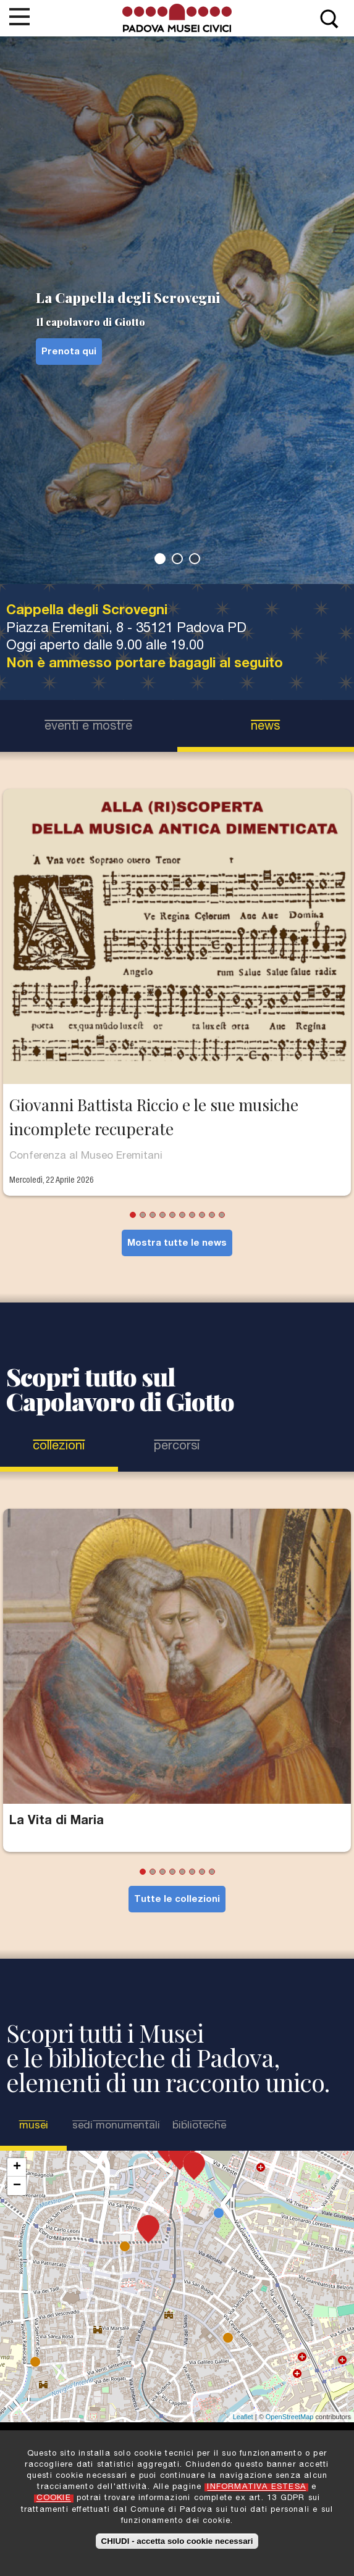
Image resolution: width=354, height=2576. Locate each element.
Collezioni (59, 1447)
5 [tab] (172, 1215)
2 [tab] (177, 558)
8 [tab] (202, 1215)
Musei (40, 2126)
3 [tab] (194, 558)
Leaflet (243, 2416)
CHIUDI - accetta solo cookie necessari (177, 2541)
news (265, 727)
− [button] (17, 2186)
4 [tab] (162, 1215)
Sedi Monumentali (116, 2126)
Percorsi (177, 1447)
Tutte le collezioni (177, 1899)
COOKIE (53, 2499)
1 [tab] (160, 558)
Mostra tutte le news (177, 1243)
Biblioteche (199, 2126)
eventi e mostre (88, 727)
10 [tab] (222, 1215)
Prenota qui (68, 352)
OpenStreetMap (290, 2416)
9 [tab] (212, 1215)
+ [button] (17, 2167)
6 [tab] (182, 1215)
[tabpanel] (177, 310)
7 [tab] (192, 1215)
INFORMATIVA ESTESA (256, 2487)
